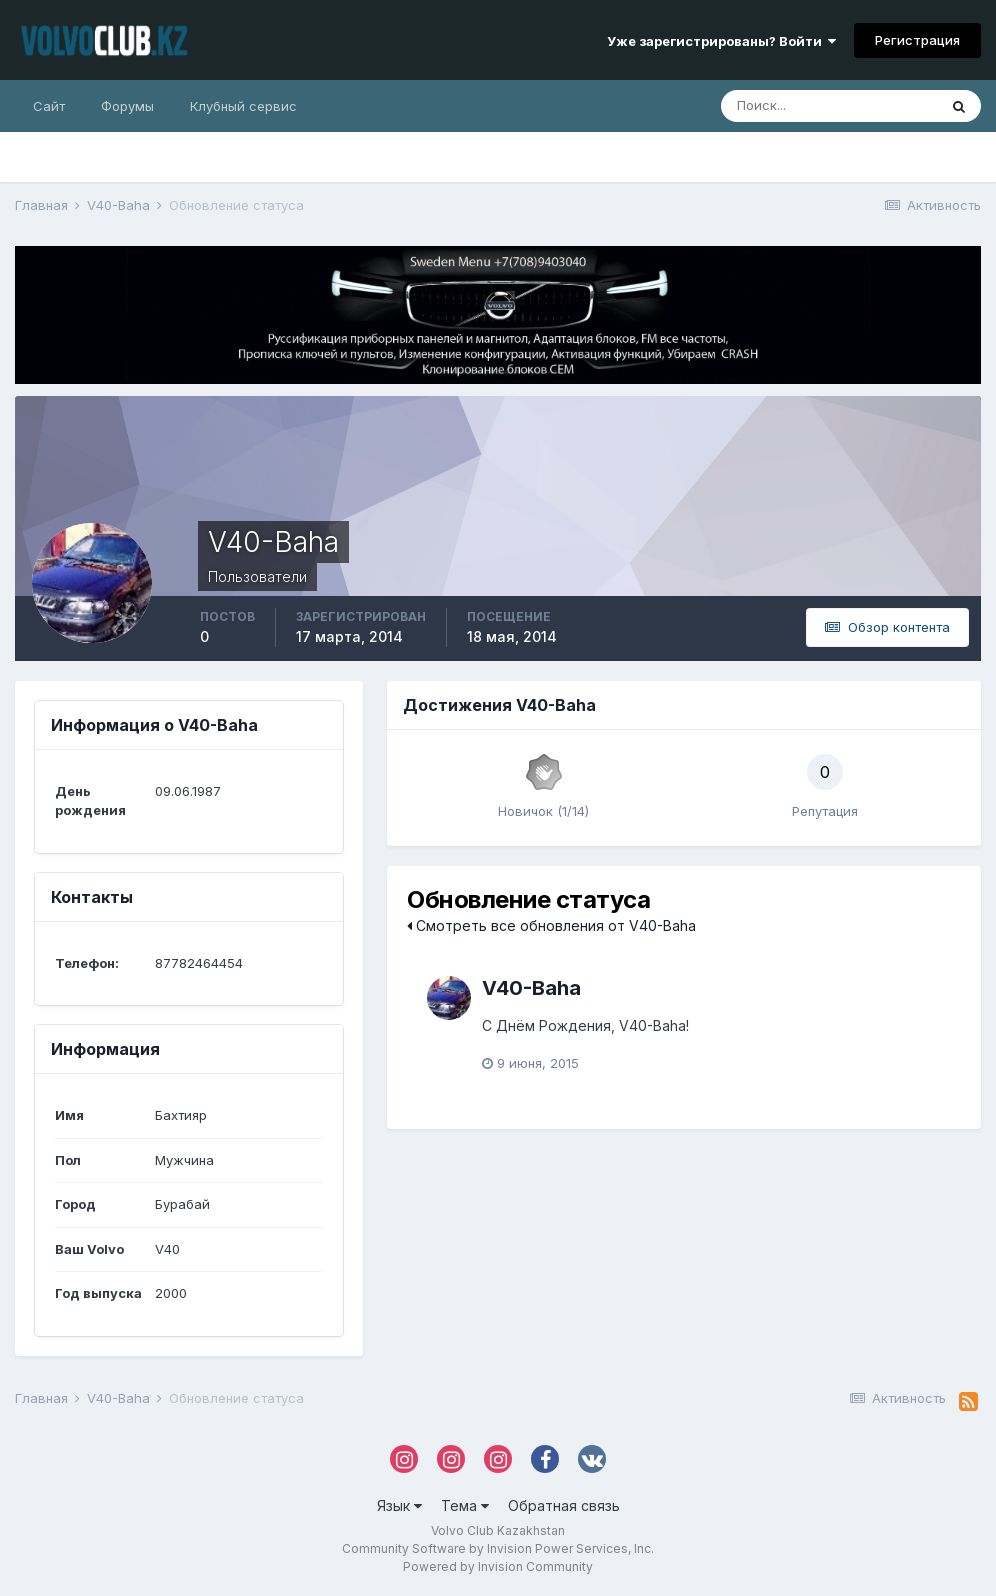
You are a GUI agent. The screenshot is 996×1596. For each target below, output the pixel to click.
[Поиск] (829, 106)
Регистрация (917, 40)
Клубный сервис (243, 106)
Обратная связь (564, 1505)
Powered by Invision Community (498, 1566)
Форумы (127, 106)
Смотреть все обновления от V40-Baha (551, 925)
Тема (465, 1505)
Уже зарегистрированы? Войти (721, 41)
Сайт (49, 106)
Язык (399, 1505)
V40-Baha (531, 988)
